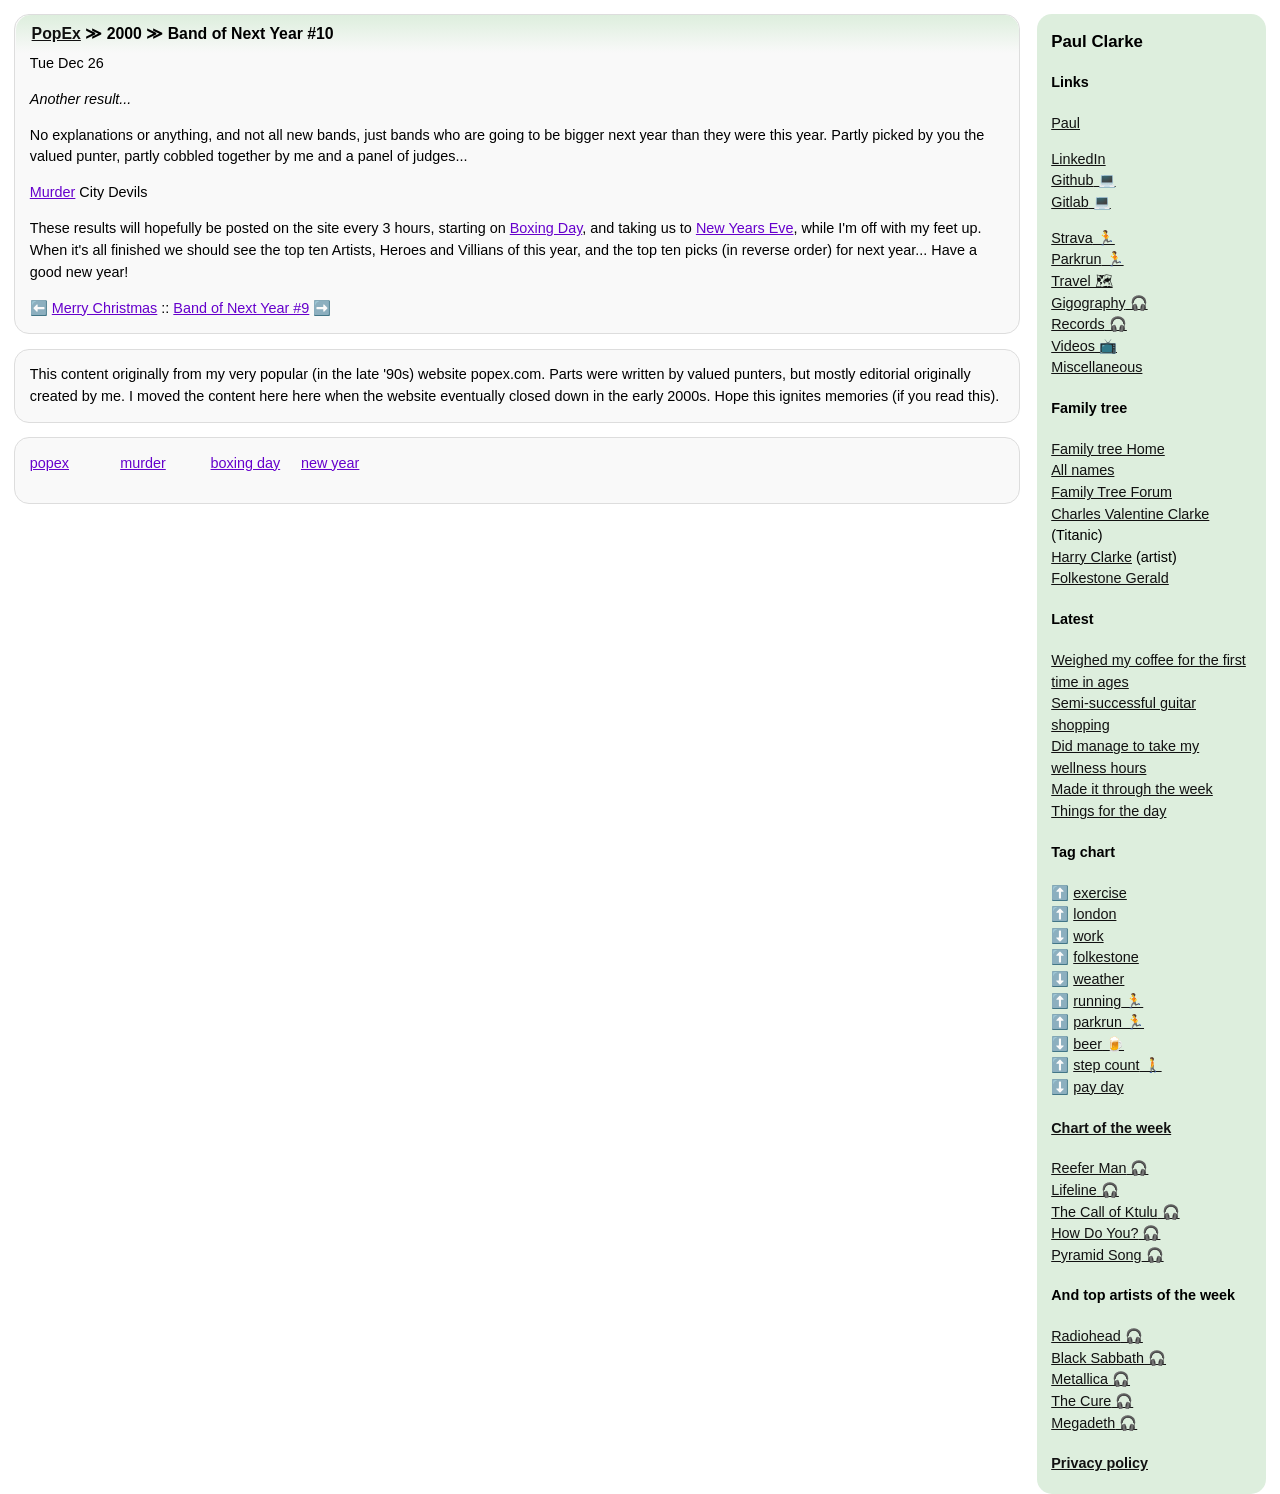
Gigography (1088, 303)
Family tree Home (1108, 449)
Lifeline (1074, 1190)
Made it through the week (1132, 789)
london (1094, 914)
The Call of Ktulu (1104, 1212)
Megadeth (1083, 1423)
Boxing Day (546, 228)
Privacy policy (1099, 1463)
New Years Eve (745, 228)
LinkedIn (1078, 159)
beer (1087, 1044)
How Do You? (1094, 1233)
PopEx (56, 33)
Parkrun (1076, 259)
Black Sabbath (1097, 1358)
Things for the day (1108, 811)
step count (1106, 1065)
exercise (1100, 893)
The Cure (1081, 1401)
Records (1078, 324)
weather (1098, 979)
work (1088, 936)
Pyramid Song (1096, 1255)
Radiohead (1086, 1336)
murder (143, 463)
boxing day (246, 463)
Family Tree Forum (1111, 492)
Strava (1072, 238)
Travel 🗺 (1081, 281)
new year (330, 463)
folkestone (1106, 957)
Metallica (1079, 1379)
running (1097, 1001)
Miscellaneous (1096, 367)
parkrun (1097, 1022)
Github (1072, 180)
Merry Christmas (105, 308)
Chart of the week (1111, 1128)
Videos (1073, 346)
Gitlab (1070, 202)
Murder (53, 192)
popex (49, 463)
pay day (1098, 1087)
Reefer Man (1088, 1168)
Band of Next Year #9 (241, 308)
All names (1082, 470)
